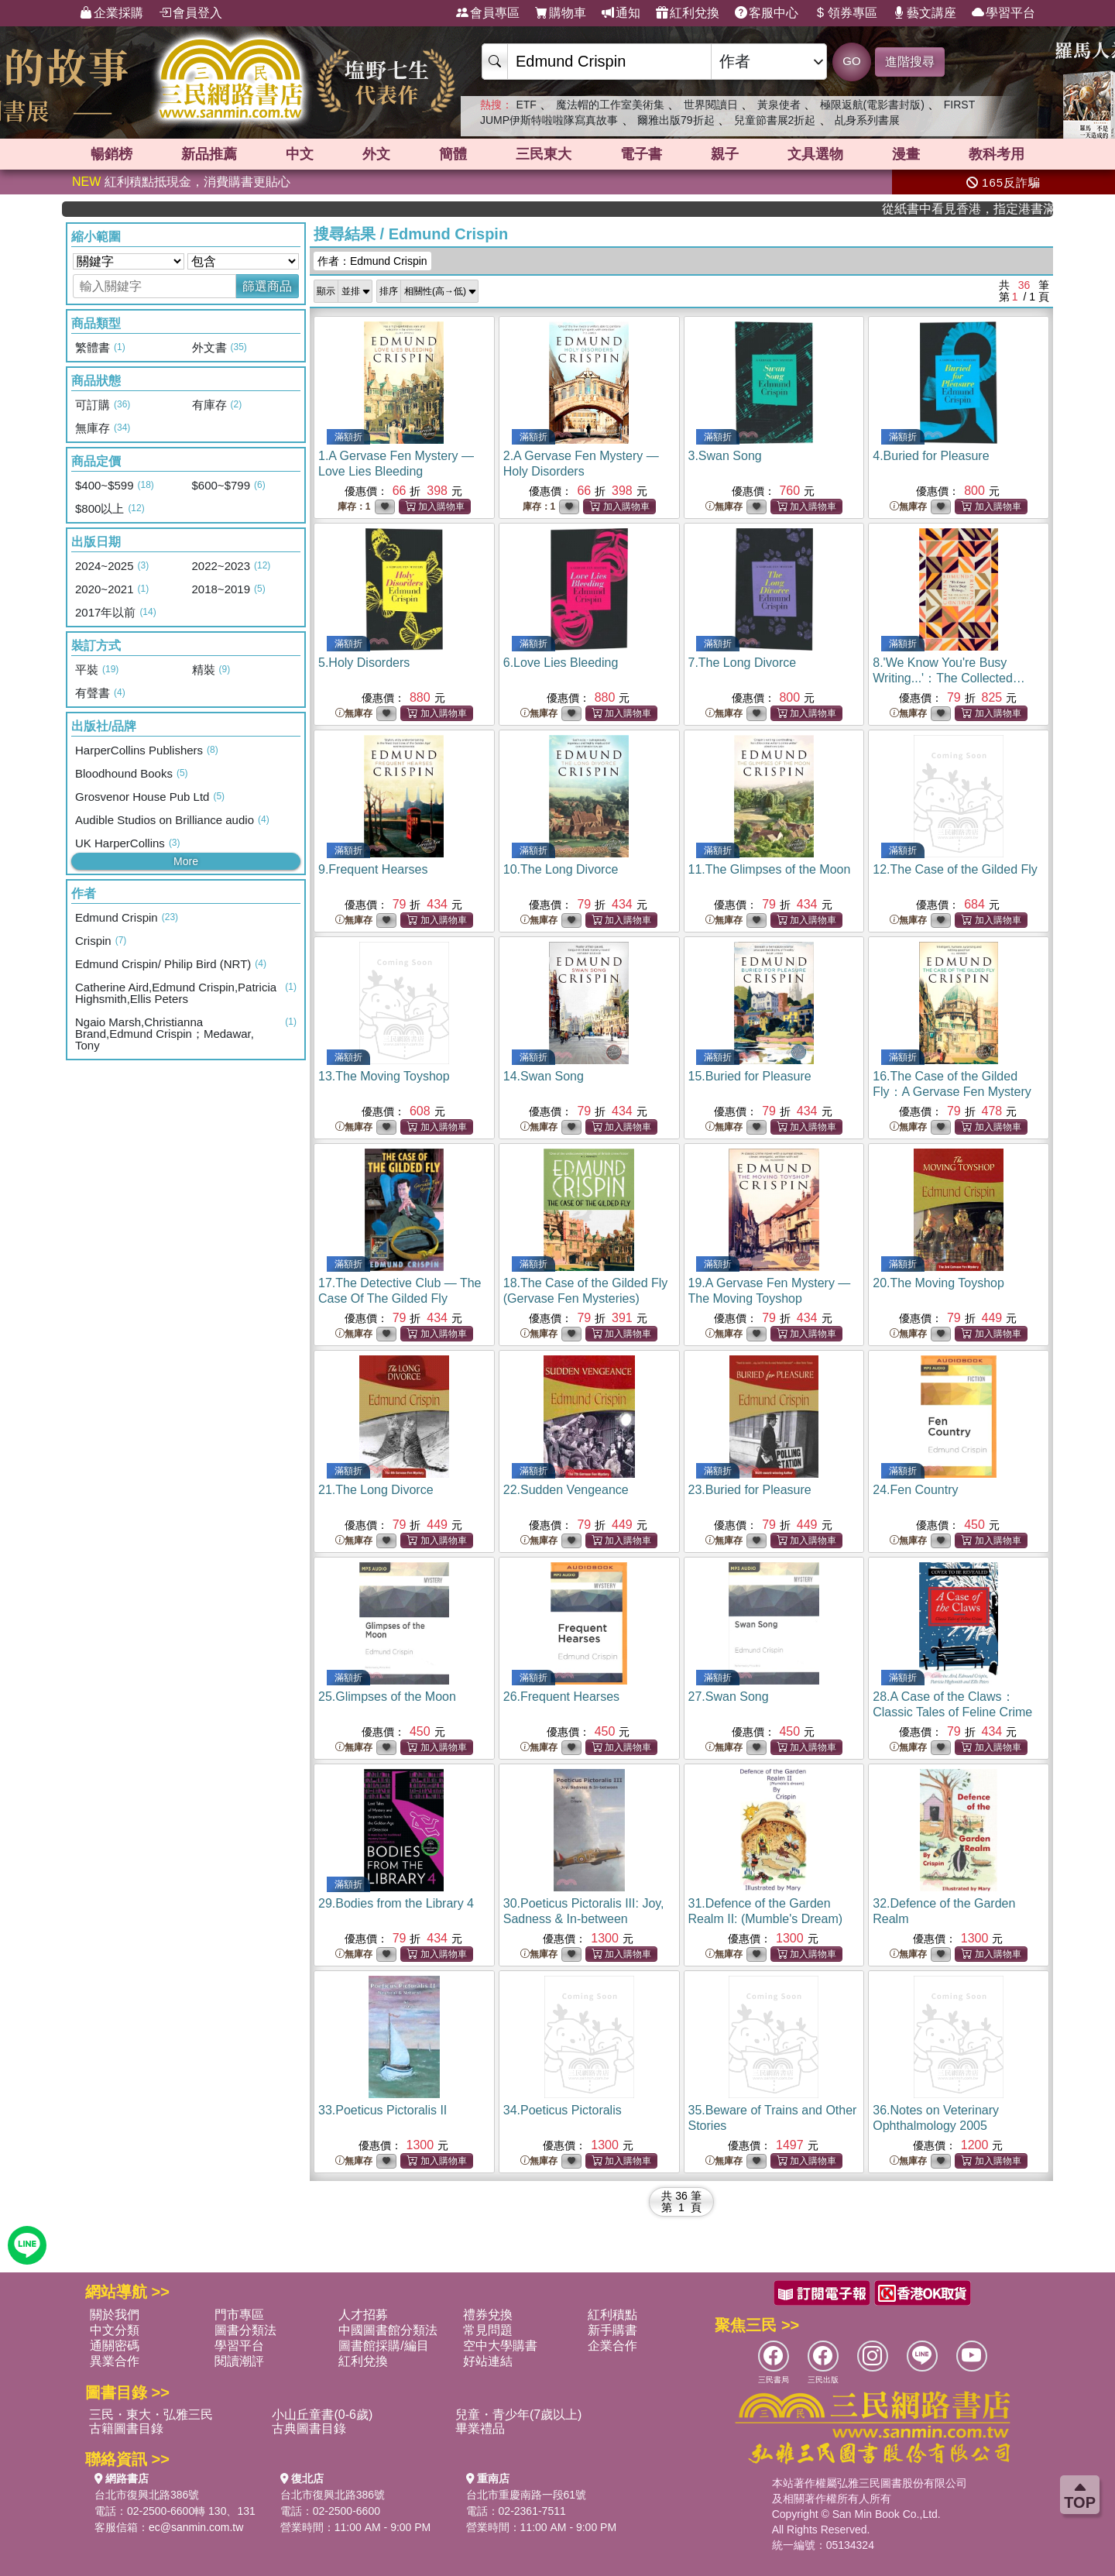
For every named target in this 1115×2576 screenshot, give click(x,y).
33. (382, 2110)
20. (938, 1283)
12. (955, 869)
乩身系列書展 (867, 120)
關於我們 (114, 2314)
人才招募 (363, 2314)
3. (725, 455)
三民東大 (543, 154)
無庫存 (724, 506)
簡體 (453, 154)
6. (561, 662)
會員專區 (488, 13)
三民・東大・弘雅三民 (151, 2414)
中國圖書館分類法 (387, 2330)
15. (749, 1076)
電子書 (641, 154)
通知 (621, 13)
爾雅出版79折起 (676, 120)
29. (396, 1903)
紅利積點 (612, 2314)
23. (749, 1489)
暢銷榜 (111, 154)
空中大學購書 (500, 2345)
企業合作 (612, 2345)
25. (387, 1696)
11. (769, 869)
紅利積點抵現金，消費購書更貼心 (181, 181)
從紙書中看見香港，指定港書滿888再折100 (1004, 208)
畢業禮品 (480, 2428)
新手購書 (612, 2330)
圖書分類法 (245, 2330)
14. (543, 1076)
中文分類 (114, 2330)
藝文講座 (924, 13)
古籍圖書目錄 (126, 2428)
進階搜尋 (910, 61)
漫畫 (906, 154)
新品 (209, 154)
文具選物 (815, 154)
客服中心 (766, 13)
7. (742, 662)
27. (728, 1696)
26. (561, 1696)
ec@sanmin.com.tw (196, 2527)
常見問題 (488, 2330)
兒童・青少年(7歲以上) (518, 2414)
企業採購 (111, 13)
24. (915, 1489)
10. (561, 869)
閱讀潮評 (239, 2361)
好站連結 (488, 2361)
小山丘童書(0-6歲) (322, 2414)
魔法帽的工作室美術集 (610, 104)
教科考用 (996, 154)
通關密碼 (114, 2345)
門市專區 (239, 2314)
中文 (300, 154)
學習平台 (1003, 13)
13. (384, 1076)
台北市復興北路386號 (146, 2494)
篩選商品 (267, 286)
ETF (526, 104)
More (185, 861)
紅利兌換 (687, 13)
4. (931, 455)
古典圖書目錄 (309, 2428)
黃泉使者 (779, 104)
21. (376, 1489)
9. (372, 869)
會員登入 (190, 13)
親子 (725, 154)
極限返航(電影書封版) (872, 104)
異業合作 (114, 2361)
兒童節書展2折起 (775, 120)
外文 (376, 154)
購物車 (560, 13)
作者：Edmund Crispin (372, 261)
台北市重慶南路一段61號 (526, 2494)
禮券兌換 (488, 2314)
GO (851, 60)
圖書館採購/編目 (383, 2345)
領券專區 (845, 13)
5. (364, 662)
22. (566, 1489)
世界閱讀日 (711, 104)
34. (562, 2110)
